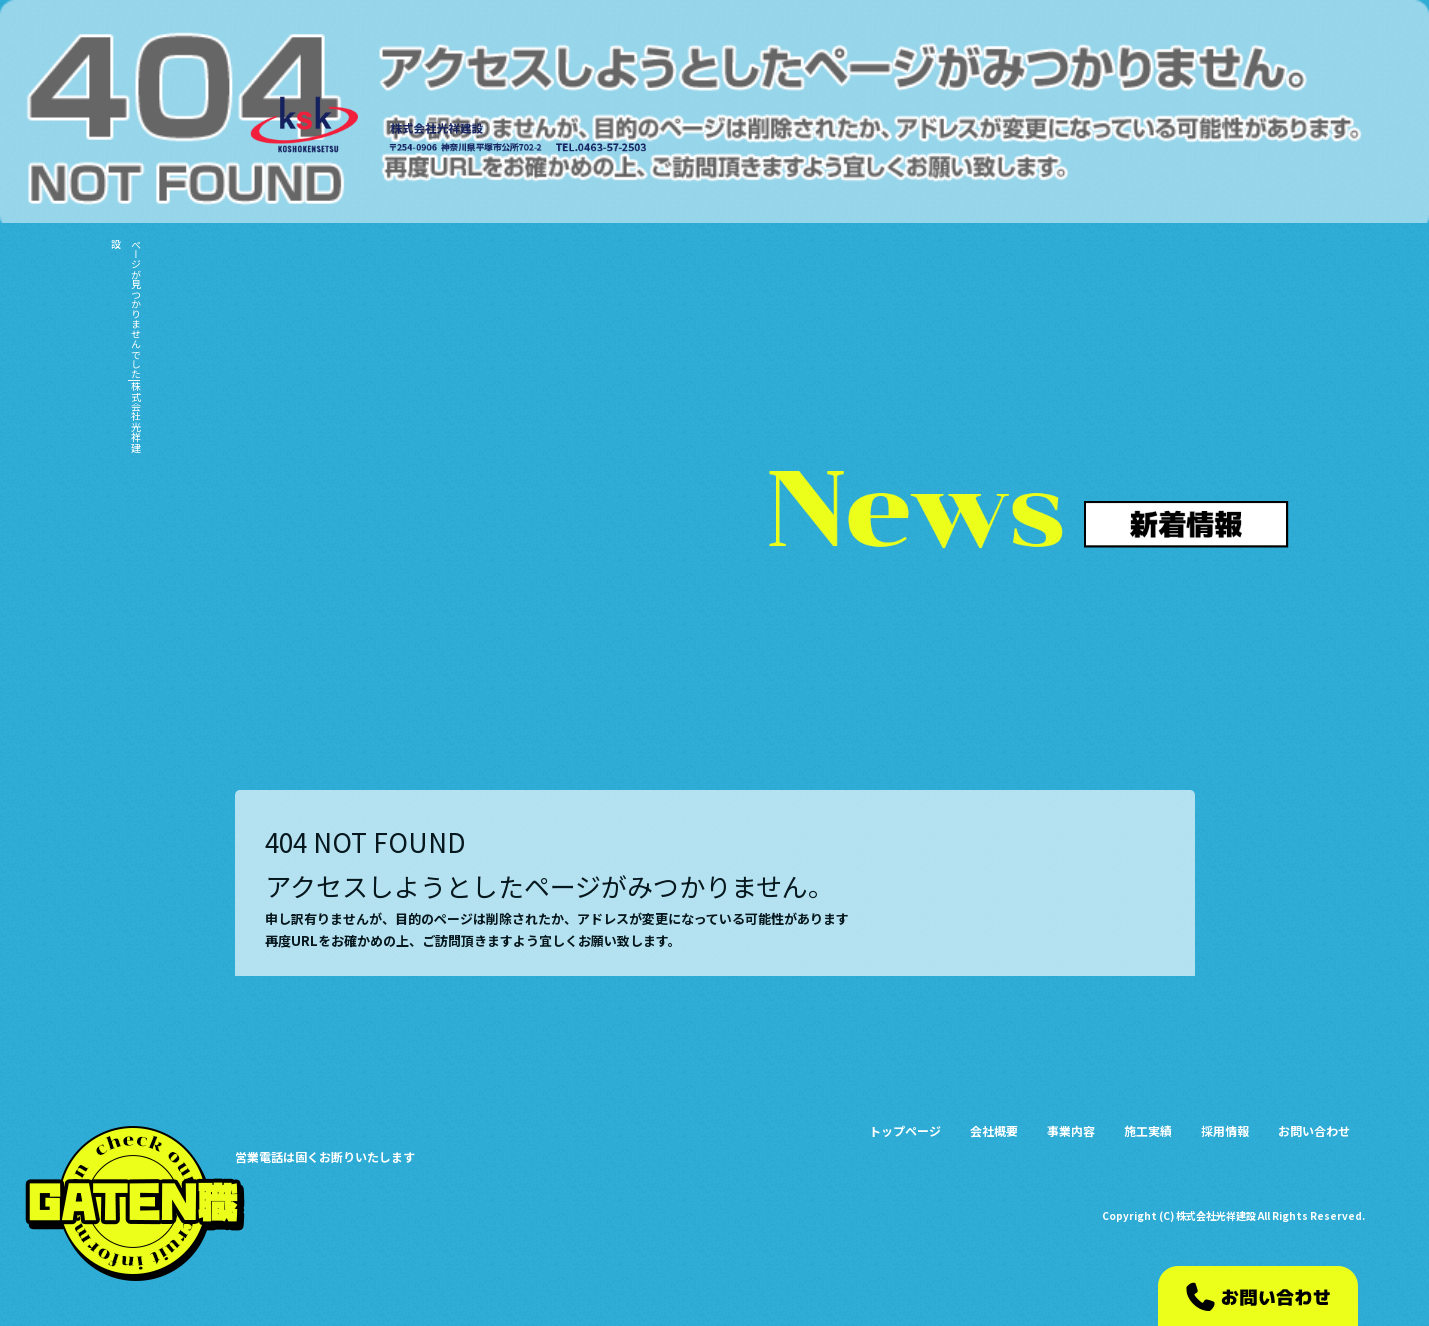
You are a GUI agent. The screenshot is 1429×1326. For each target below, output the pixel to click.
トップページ (975, 132)
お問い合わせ (1315, 132)
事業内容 (1111, 132)
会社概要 (1047, 132)
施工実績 (1175, 132)
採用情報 (1240, 132)
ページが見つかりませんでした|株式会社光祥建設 (125, 345)
